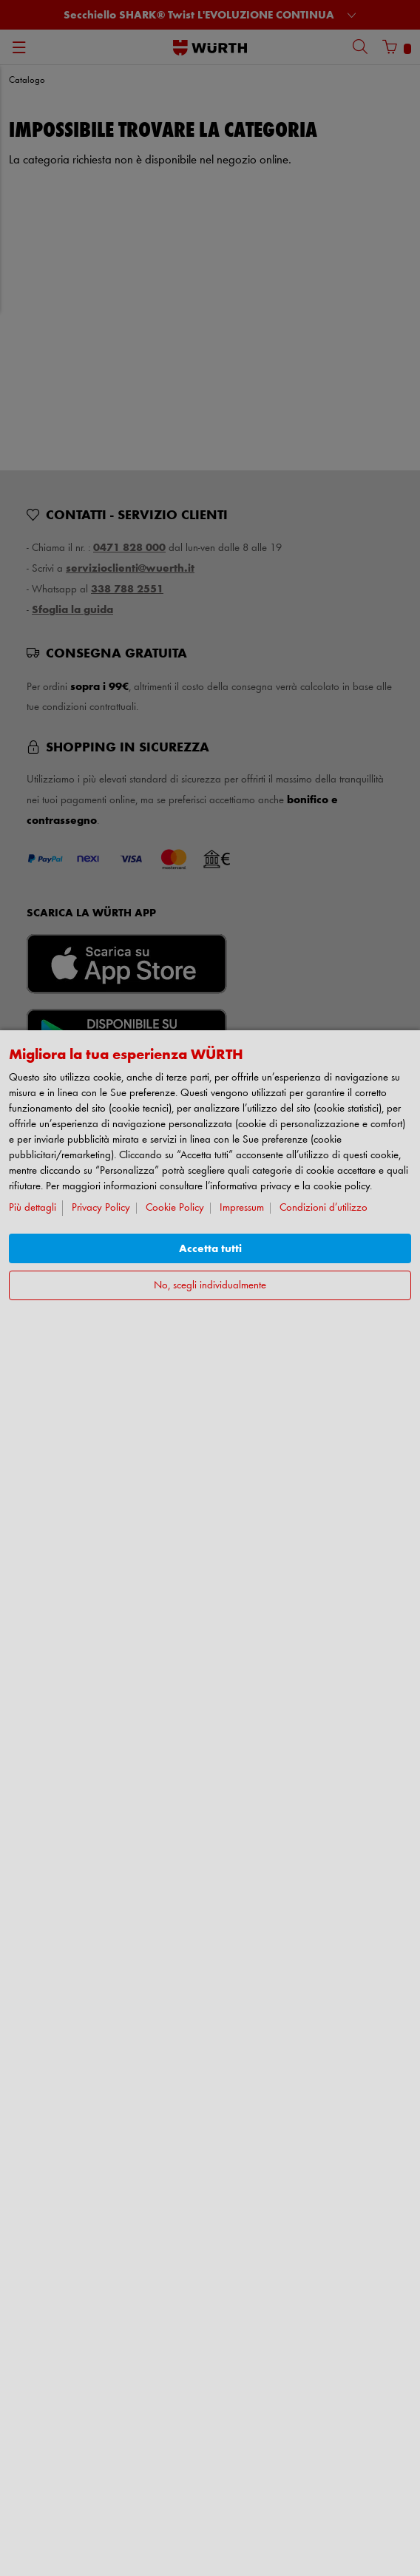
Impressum (242, 1208)
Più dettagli (32, 1208)
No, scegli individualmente (210, 1285)
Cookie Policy (175, 1208)
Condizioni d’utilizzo (324, 1208)
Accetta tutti (210, 1248)
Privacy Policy (101, 1208)
